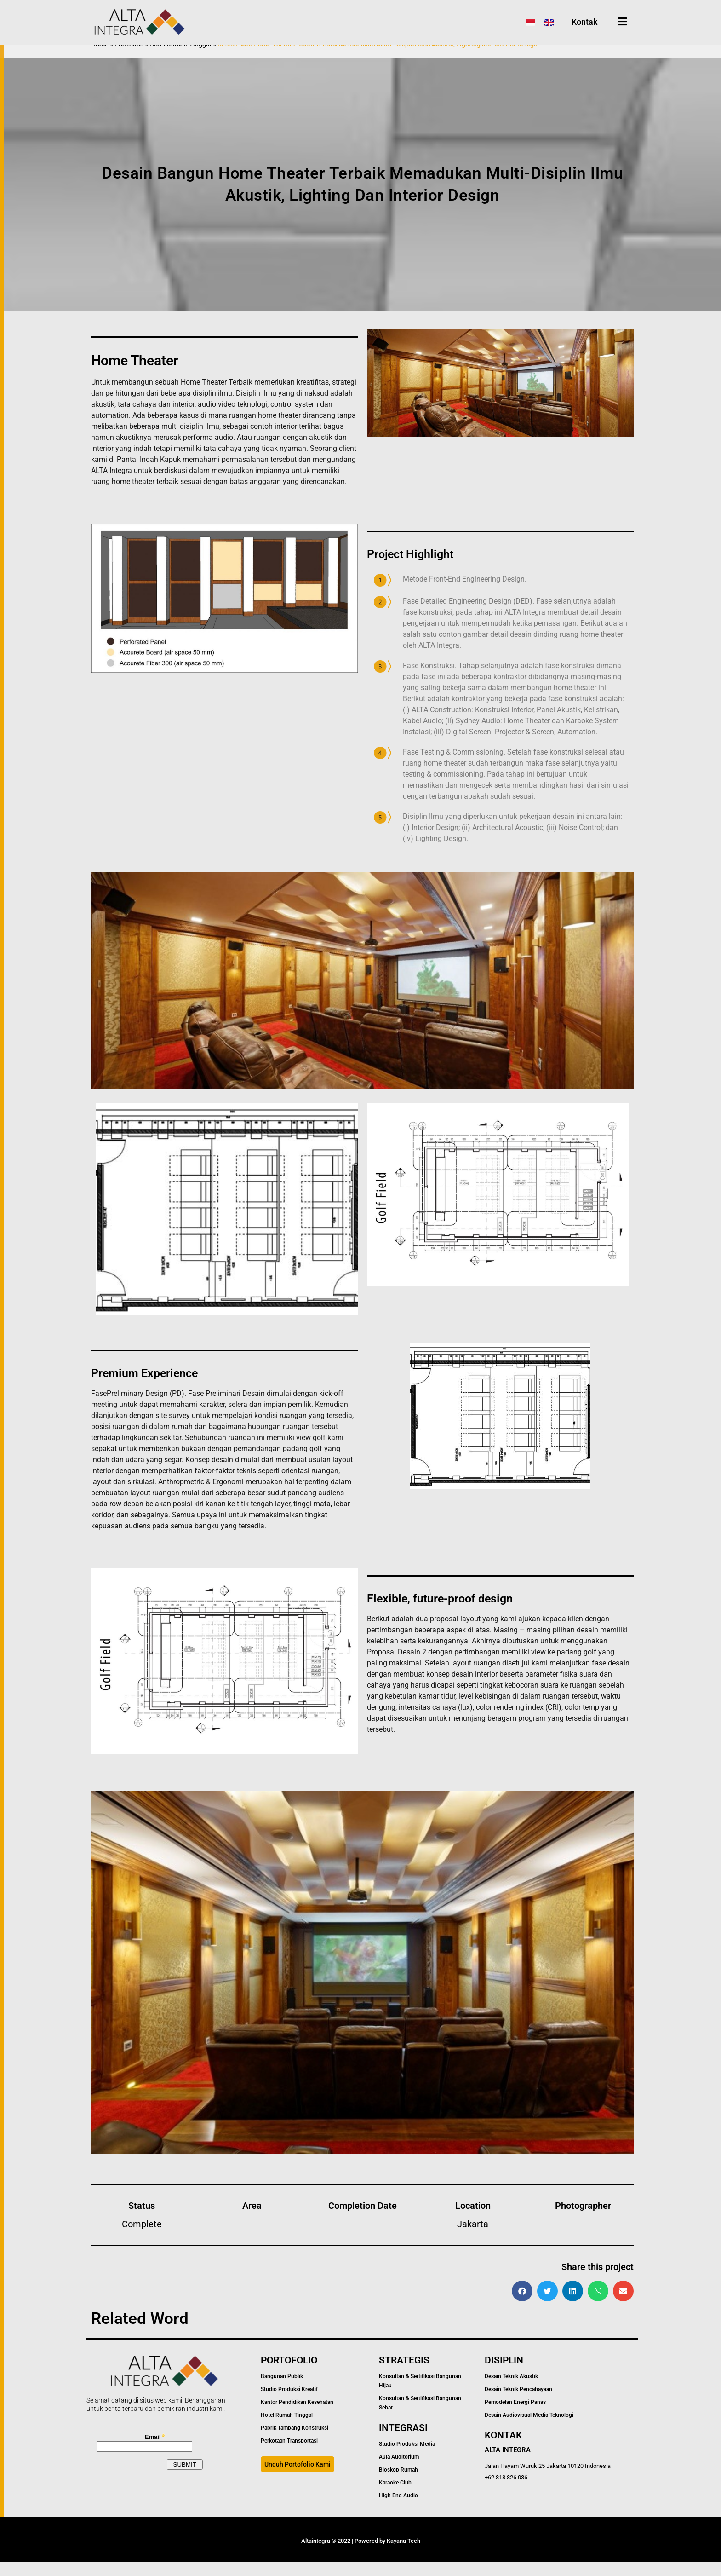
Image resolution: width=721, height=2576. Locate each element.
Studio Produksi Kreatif (289, 2403)
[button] (522, 2305)
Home (100, 58)
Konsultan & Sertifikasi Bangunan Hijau (420, 2395)
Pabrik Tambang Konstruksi (294, 2442)
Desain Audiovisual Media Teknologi (529, 2429)
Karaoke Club (395, 2497)
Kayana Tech (403, 2555)
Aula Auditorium (399, 2471)
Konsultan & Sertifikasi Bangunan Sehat (420, 2417)
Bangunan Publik (282, 2390)
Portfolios (128, 58)
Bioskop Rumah (398, 2484)
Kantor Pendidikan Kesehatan (297, 2416)
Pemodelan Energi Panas (515, 2416)
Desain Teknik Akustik (511, 2390)
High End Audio (398, 2510)
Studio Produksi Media (407, 2458)
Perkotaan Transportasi (289, 2455)
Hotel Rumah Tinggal (180, 58)
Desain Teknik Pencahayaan (518, 2403)
